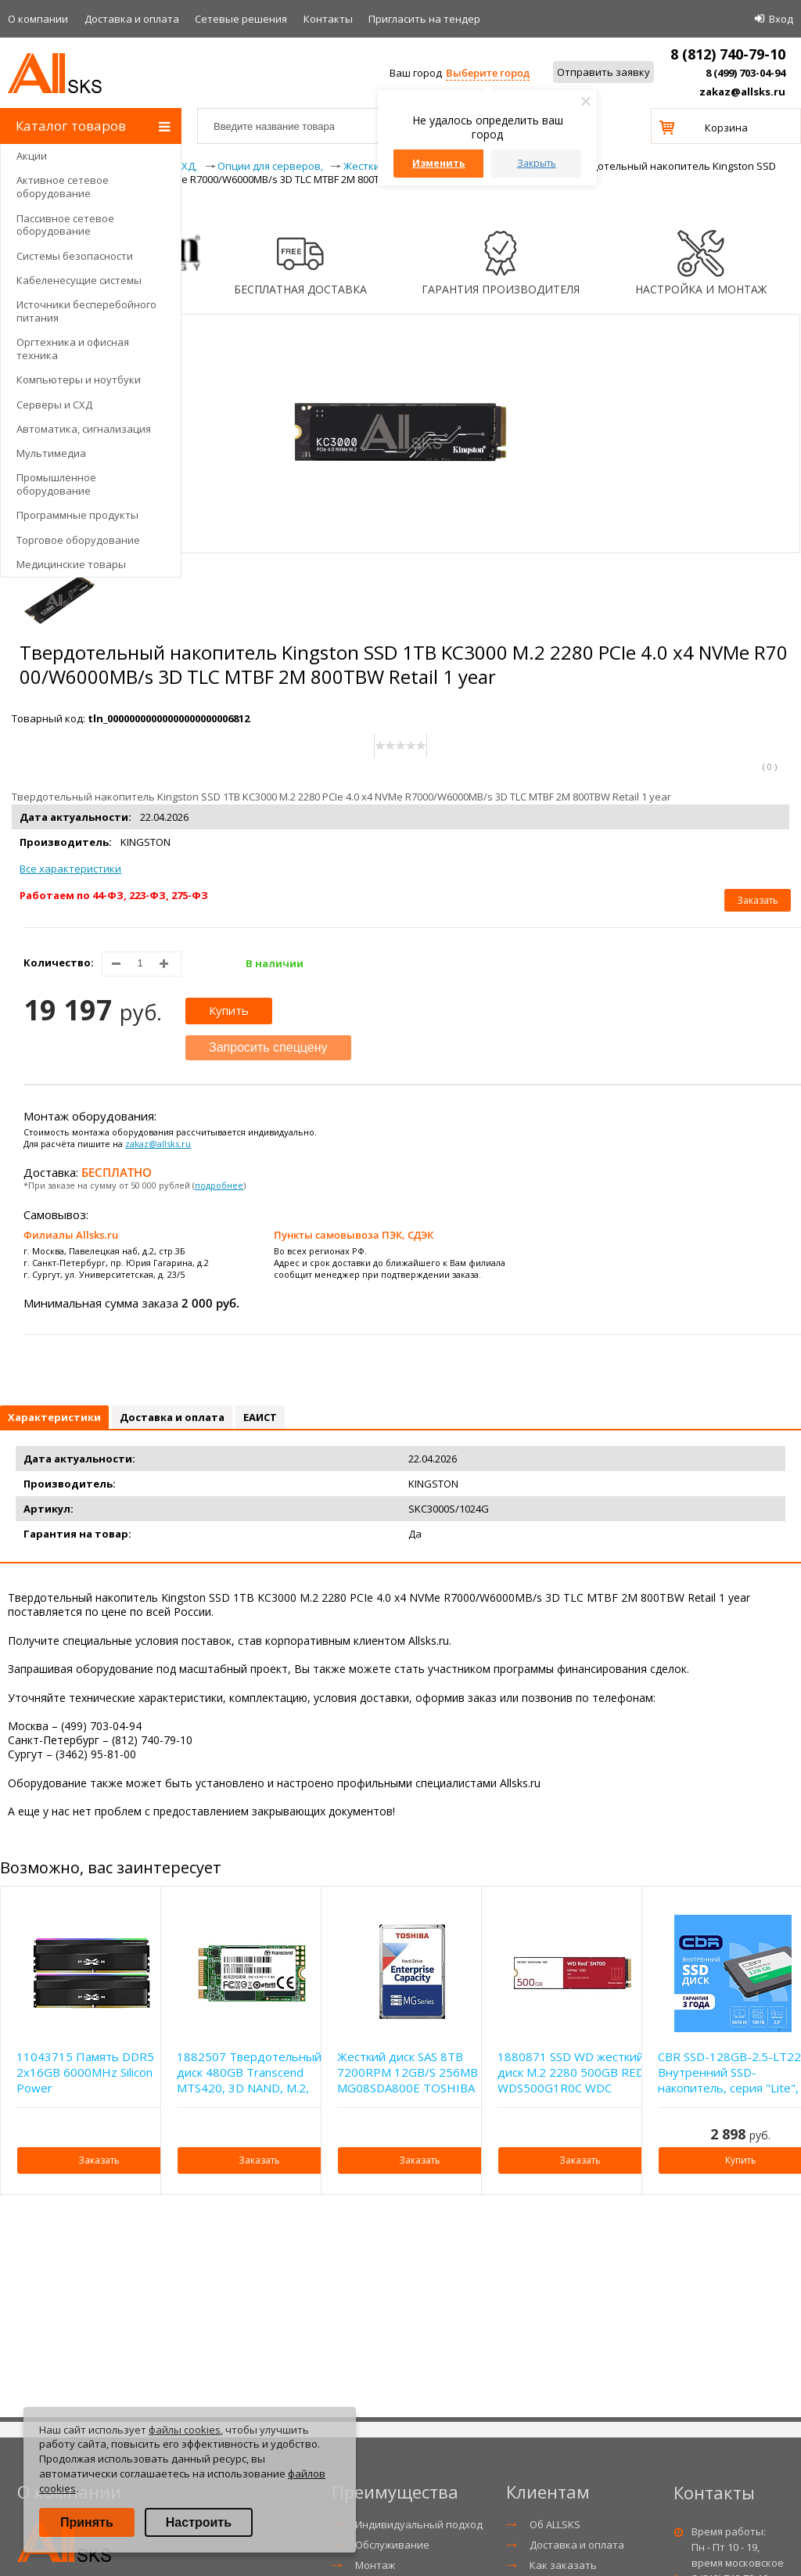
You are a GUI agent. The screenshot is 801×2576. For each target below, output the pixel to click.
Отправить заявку (603, 72)
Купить (229, 1010)
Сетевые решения (241, 19)
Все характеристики (70, 869)
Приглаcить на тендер (424, 19)
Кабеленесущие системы (79, 280)
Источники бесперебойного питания (86, 311)
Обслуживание (392, 2545)
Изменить (438, 163)
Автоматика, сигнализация (83, 429)
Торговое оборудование (78, 540)
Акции (31, 156)
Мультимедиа (51, 453)
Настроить (199, 2522)
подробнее (219, 1185)
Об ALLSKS (555, 2524)
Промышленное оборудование (56, 484)
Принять (86, 2522)
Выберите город (488, 73)
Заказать (757, 900)
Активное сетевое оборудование (62, 186)
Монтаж (375, 2565)
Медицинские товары (71, 564)
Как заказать (563, 2565)
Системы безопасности (74, 256)
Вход (781, 19)
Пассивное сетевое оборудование (65, 225)
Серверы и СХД (54, 405)
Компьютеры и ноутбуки (78, 379)
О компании (38, 19)
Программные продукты (77, 515)
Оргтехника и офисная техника (72, 348)
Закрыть (536, 163)
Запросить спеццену (268, 1047)
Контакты (328, 19)
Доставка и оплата (131, 19)
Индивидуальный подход (419, 2524)
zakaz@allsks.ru (742, 92)
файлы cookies (185, 2430)
